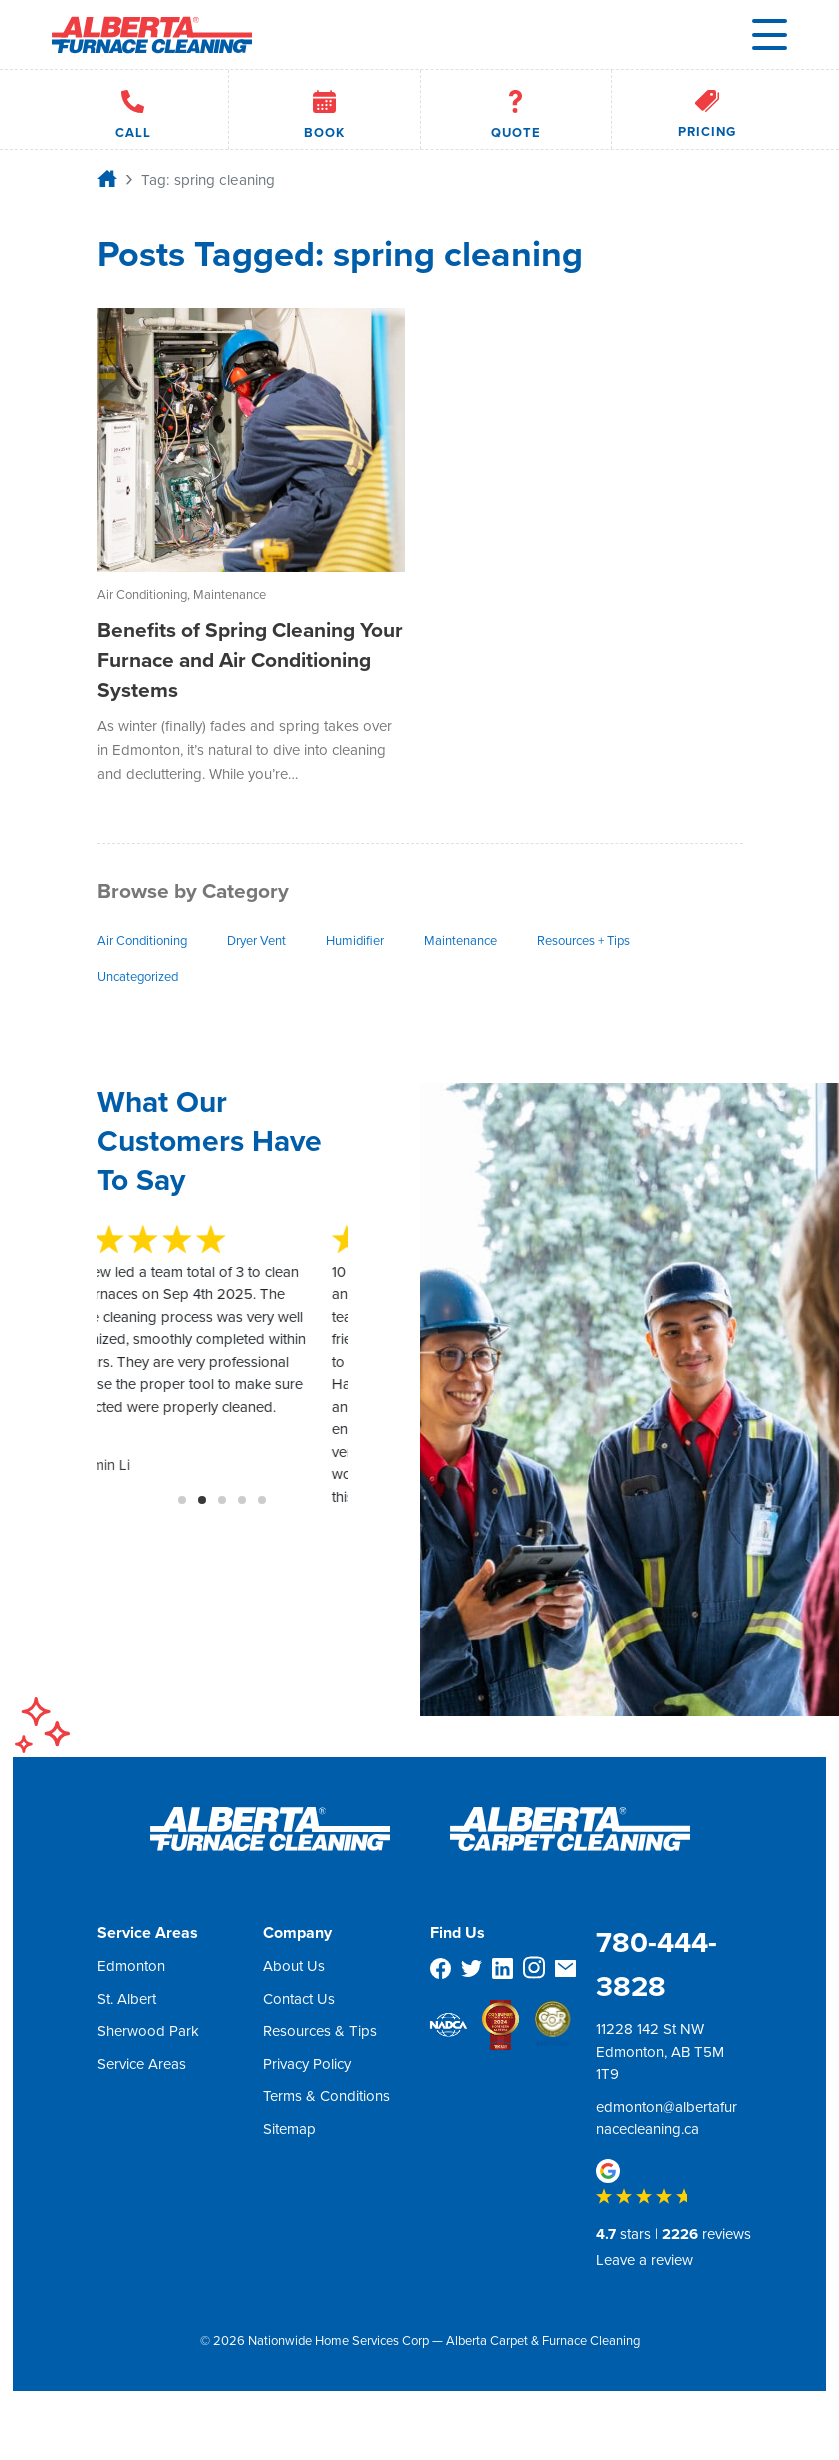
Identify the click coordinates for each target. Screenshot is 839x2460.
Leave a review (644, 2260)
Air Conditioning (142, 940)
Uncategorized (137, 976)
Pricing (707, 110)
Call (133, 110)
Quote (516, 110)
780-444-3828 (656, 1964)
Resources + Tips (583, 940)
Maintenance (460, 940)
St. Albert (126, 1999)
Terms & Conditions (326, 2096)
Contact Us (299, 1999)
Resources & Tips (320, 2031)
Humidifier (355, 940)
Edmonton (131, 1966)
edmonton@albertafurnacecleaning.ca (666, 2118)
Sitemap (289, 2129)
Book (324, 110)
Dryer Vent (256, 940)
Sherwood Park (148, 2031)
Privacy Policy (307, 2064)
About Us (294, 1966)
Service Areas (141, 2064)
